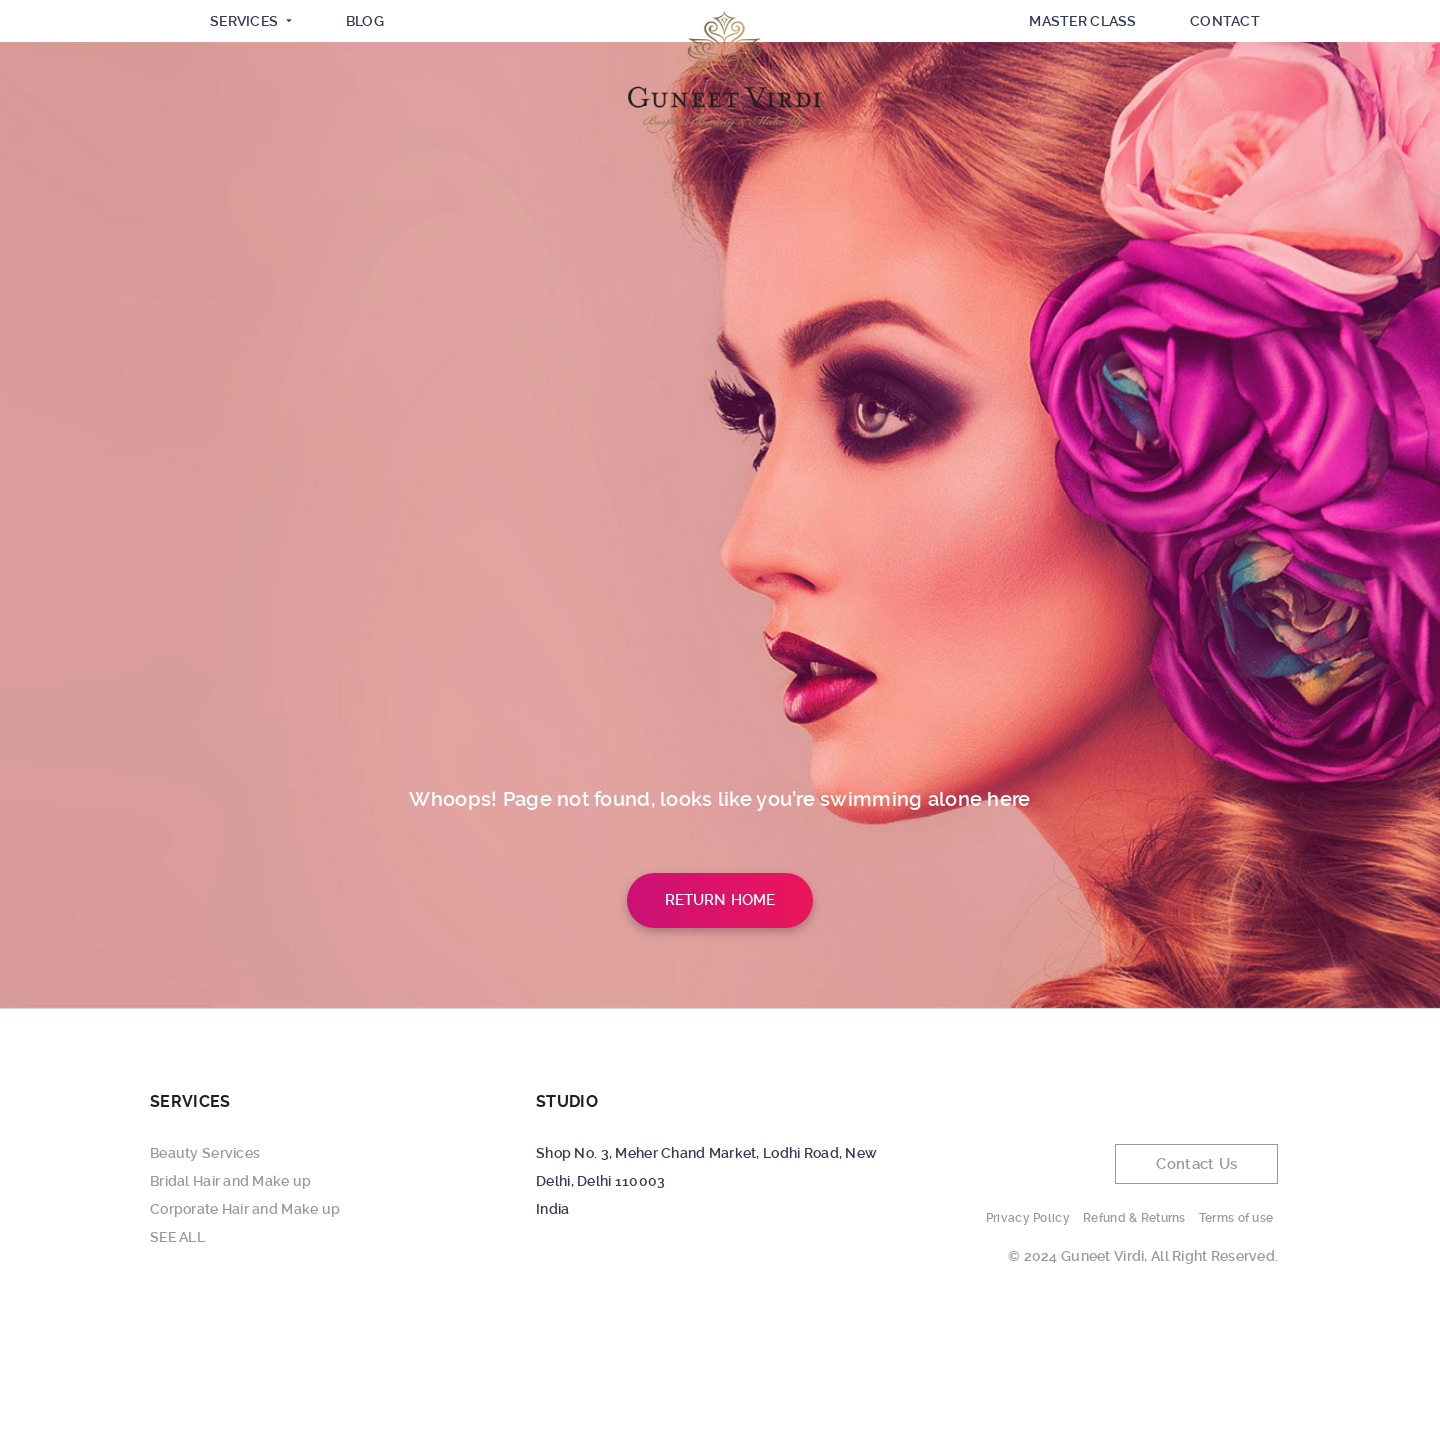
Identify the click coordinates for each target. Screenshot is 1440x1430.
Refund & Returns (1134, 1313)
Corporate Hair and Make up (245, 1304)
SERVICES (247, 106)
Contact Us (1196, 1259)
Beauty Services (205, 1248)
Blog (372, 105)
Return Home (720, 995)
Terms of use (1236, 1313)
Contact (1223, 105)
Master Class (1075, 105)
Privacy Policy (1028, 1313)
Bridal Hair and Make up (230, 1276)
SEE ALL (177, 1332)
